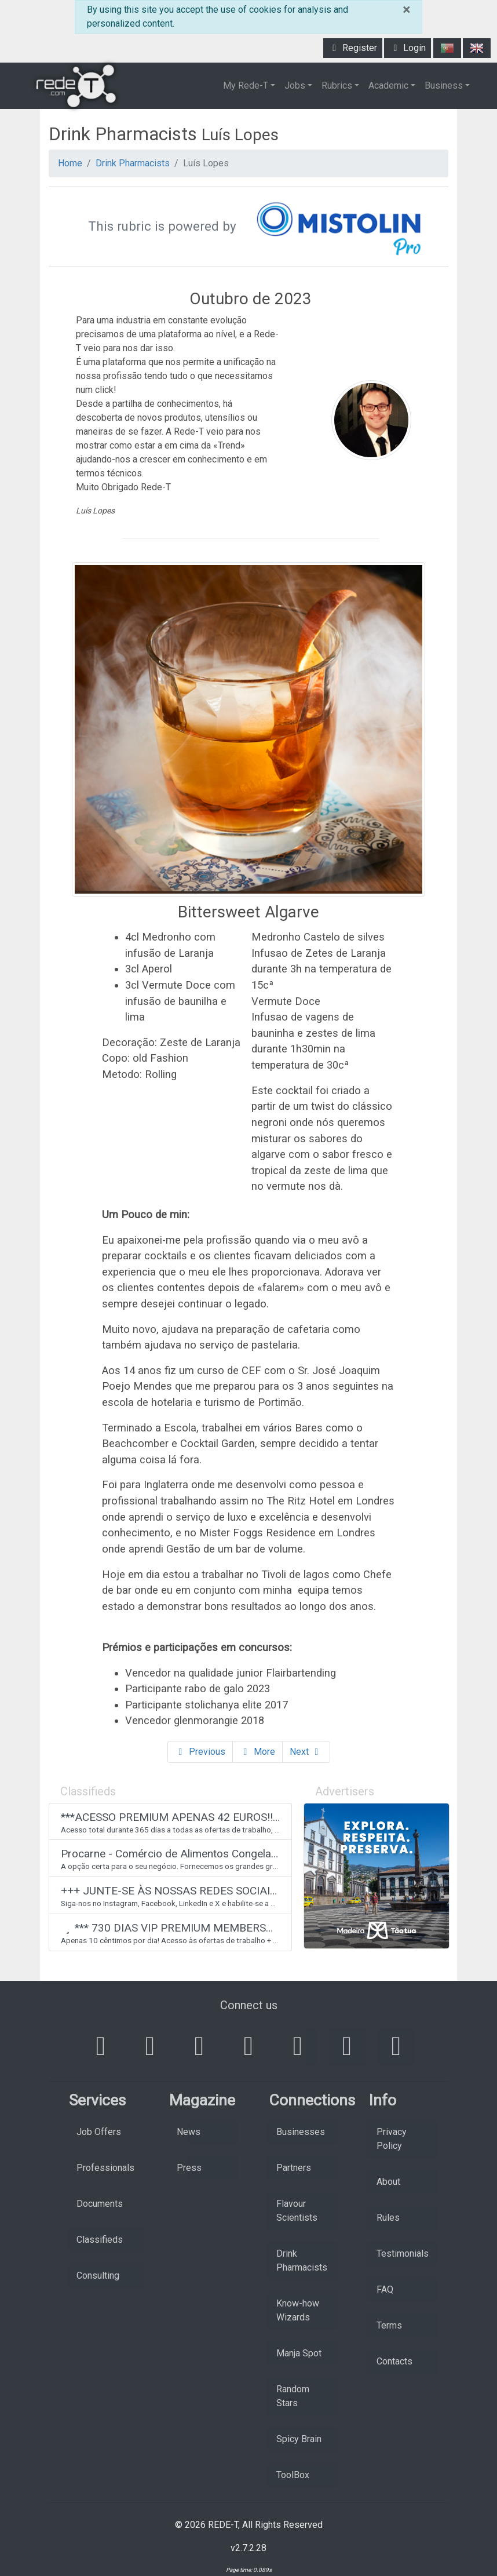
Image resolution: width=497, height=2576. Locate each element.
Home (70, 163)
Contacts (394, 2361)
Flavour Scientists (296, 2210)
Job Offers (98, 2131)
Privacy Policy (392, 2138)
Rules (388, 2217)
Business (444, 85)
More (257, 1751)
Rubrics (336, 85)
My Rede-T (245, 85)
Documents (99, 2203)
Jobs (294, 85)
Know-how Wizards (297, 2310)
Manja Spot (298, 2353)
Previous (200, 1751)
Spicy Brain (298, 2438)
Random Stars (292, 2396)
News (188, 2131)
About (388, 2181)
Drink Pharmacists (133, 163)
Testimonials (403, 2253)
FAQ (385, 2289)
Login (407, 47)
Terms (389, 2325)
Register (352, 47)
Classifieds (99, 2239)
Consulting (97, 2275)
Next (306, 1751)
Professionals (105, 2167)
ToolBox (292, 2474)
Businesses (300, 2131)
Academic (388, 85)
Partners (293, 2167)
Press (189, 2167)
